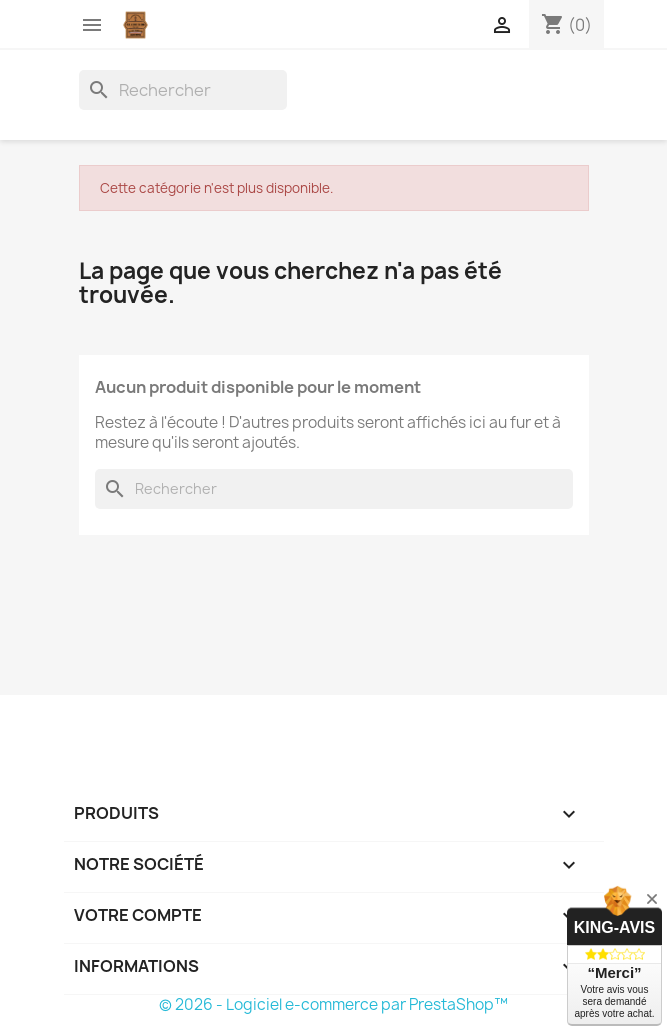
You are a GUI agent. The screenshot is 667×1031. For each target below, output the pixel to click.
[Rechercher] (183, 90)
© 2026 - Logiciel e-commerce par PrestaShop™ (333, 1004)
